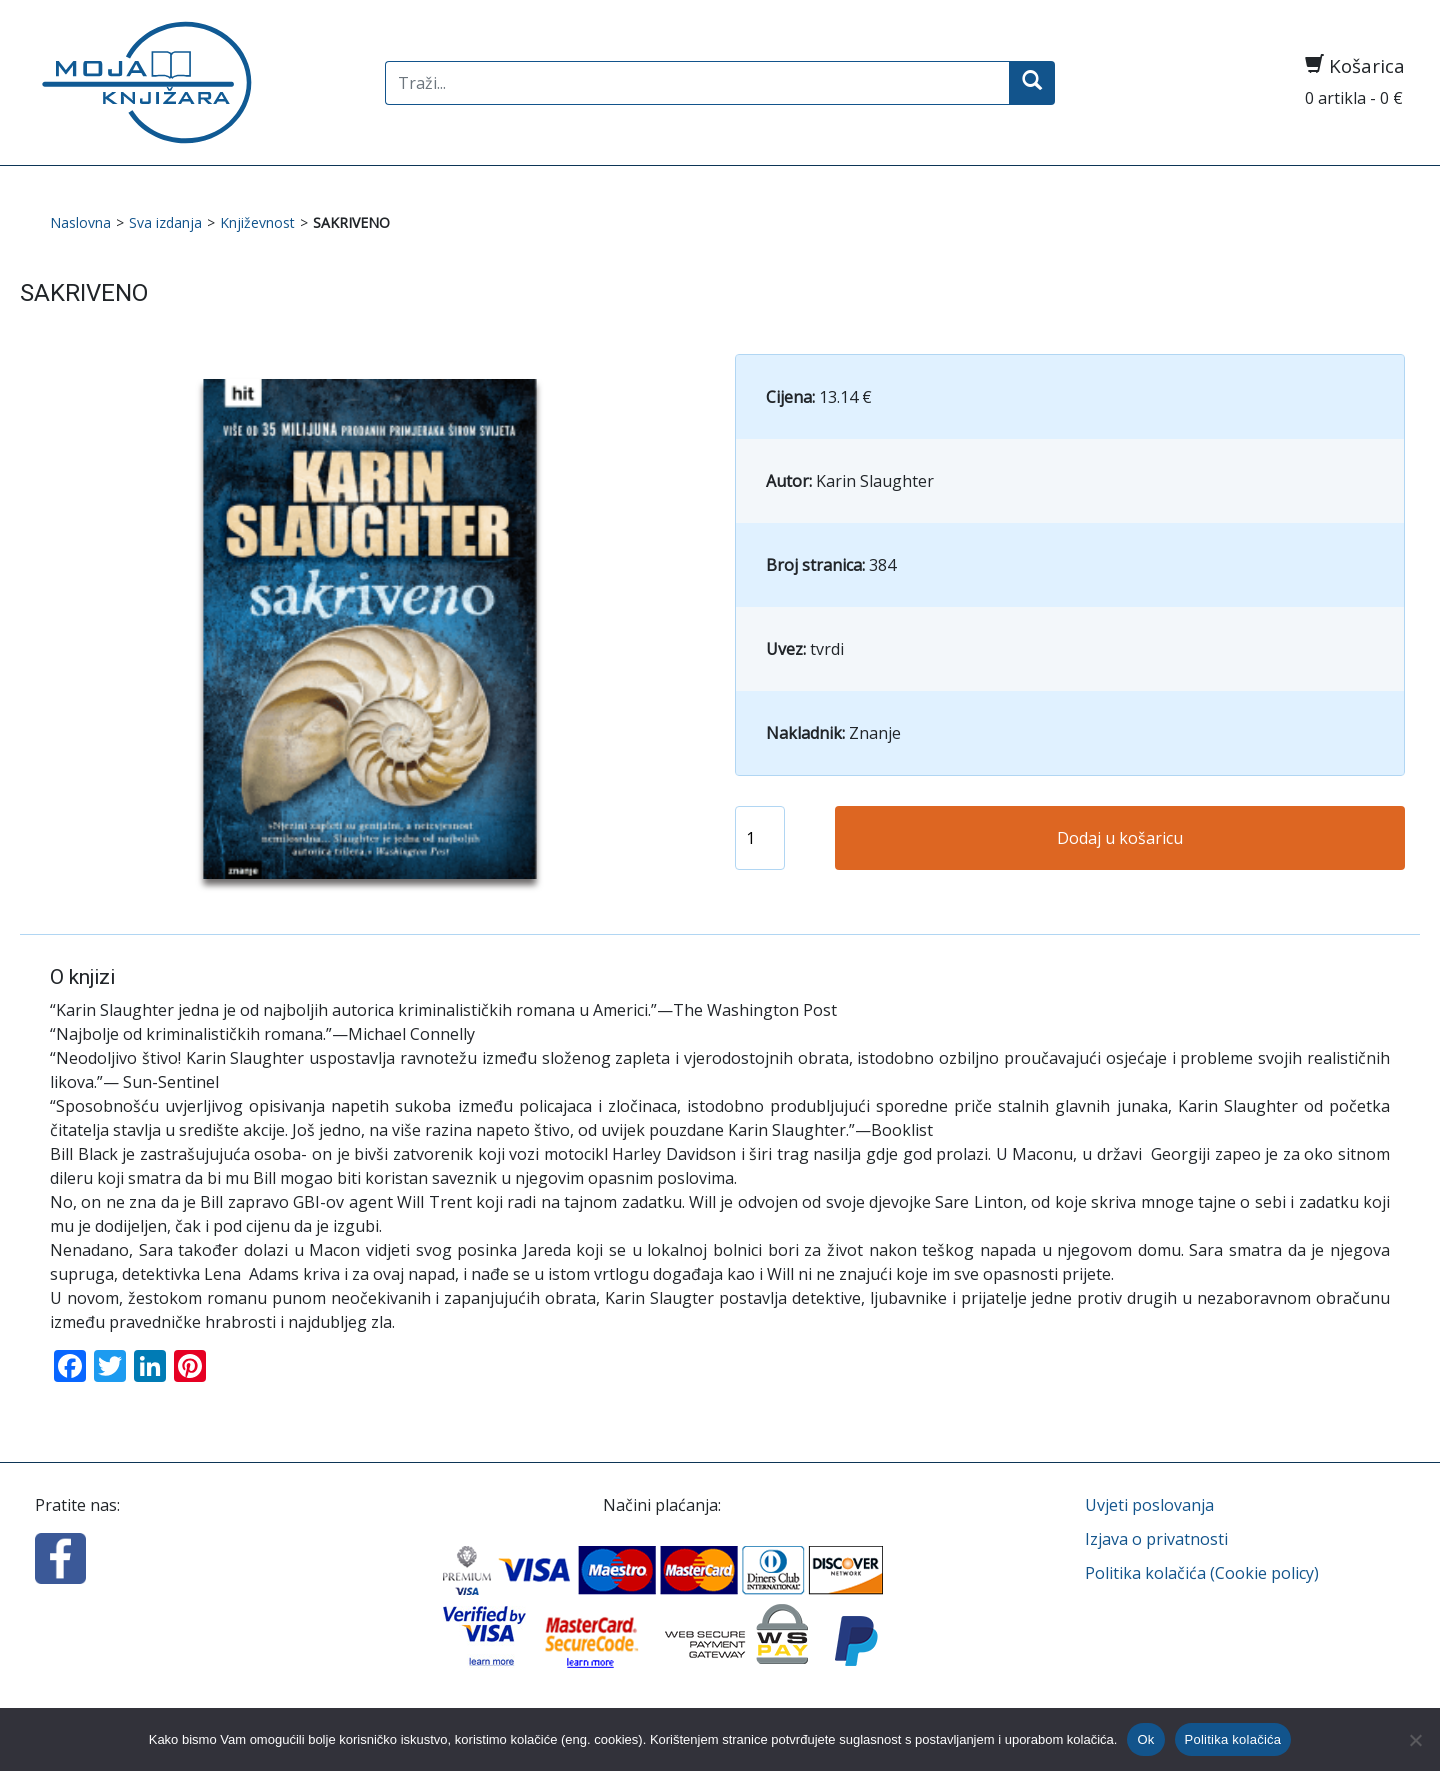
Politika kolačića (1233, 1739)
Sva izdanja (165, 222)
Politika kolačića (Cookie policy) (1202, 1573)
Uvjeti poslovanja (1149, 1505)
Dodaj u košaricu (1120, 838)
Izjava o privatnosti (1156, 1539)
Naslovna (80, 222)
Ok (1145, 1739)
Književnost (257, 222)
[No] (1415, 1740)
